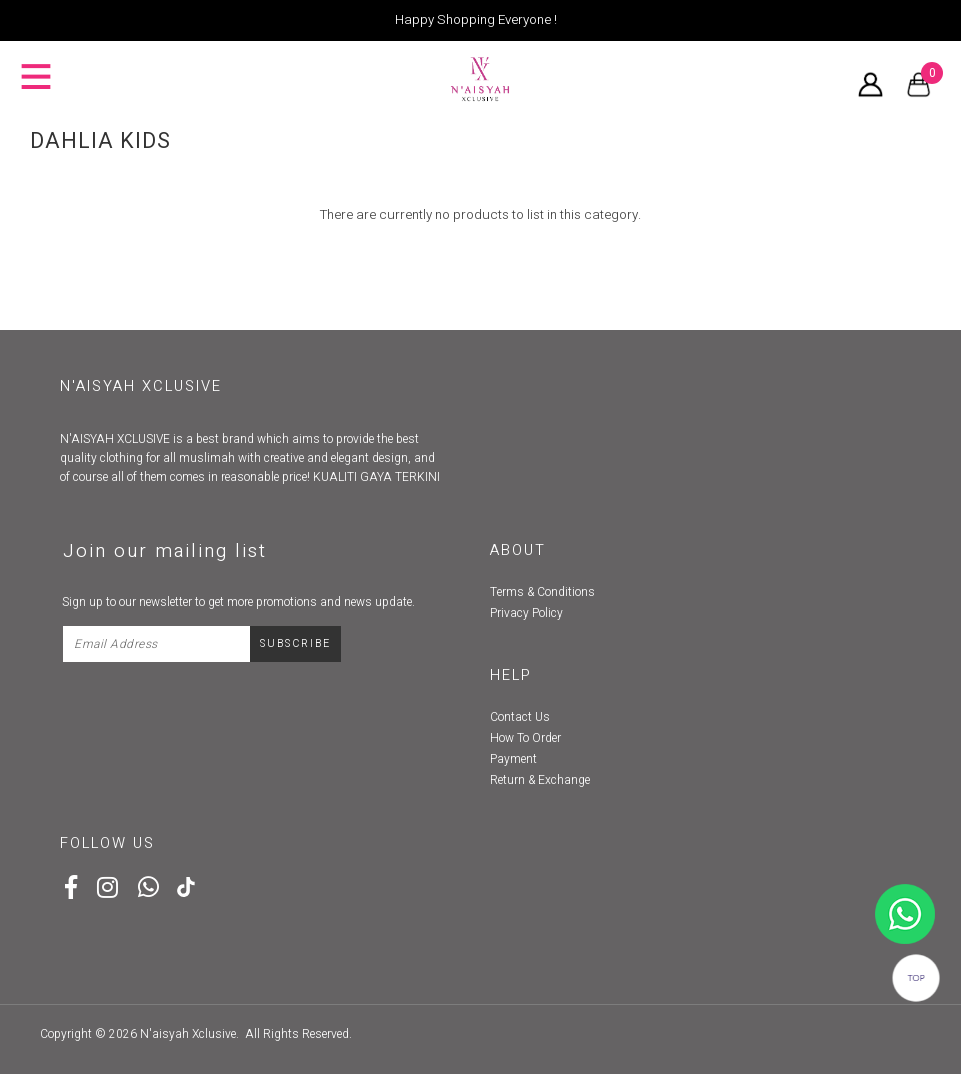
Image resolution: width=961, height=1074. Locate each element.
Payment (513, 759)
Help (511, 675)
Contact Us (520, 717)
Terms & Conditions (542, 592)
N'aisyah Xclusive (188, 1034)
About (518, 550)
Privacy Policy (526, 613)
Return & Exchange (540, 780)
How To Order (525, 738)
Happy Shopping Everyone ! (476, 20)
